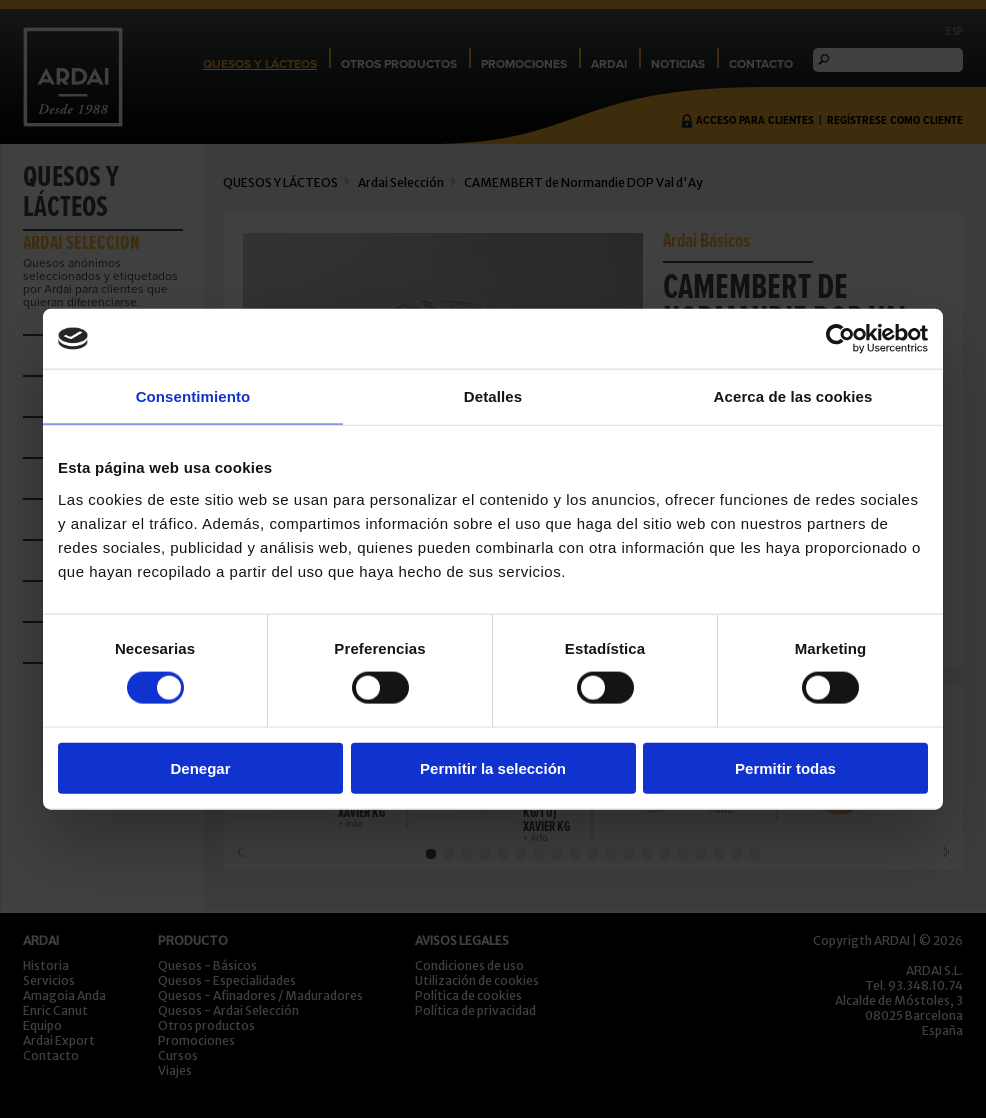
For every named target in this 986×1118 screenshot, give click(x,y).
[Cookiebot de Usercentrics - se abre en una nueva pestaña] (840, 339)
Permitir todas (785, 767)
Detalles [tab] (493, 396)
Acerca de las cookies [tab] (793, 396)
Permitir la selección (493, 767)
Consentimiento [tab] (193, 396)
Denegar (200, 767)
